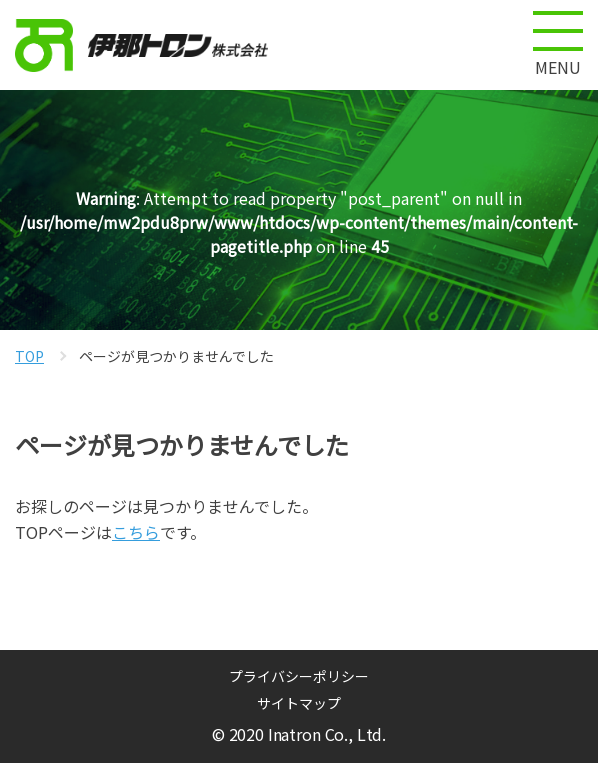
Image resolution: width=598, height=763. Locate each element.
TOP (29, 356)
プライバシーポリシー (299, 676)
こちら (136, 532)
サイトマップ (299, 703)
